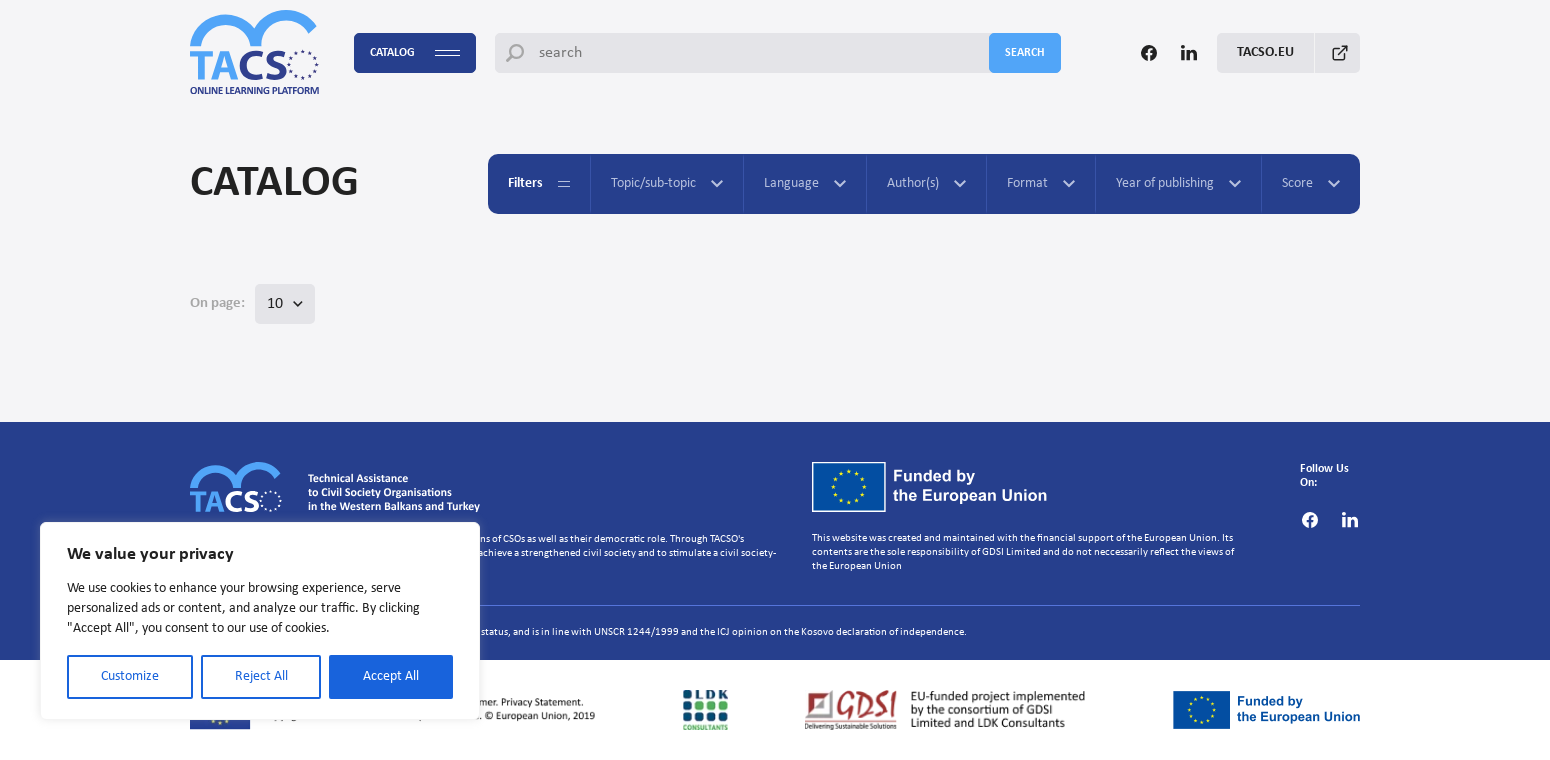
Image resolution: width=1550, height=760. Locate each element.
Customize (130, 676)
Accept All (391, 676)
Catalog (415, 53)
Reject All (261, 676)
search (1025, 53)
